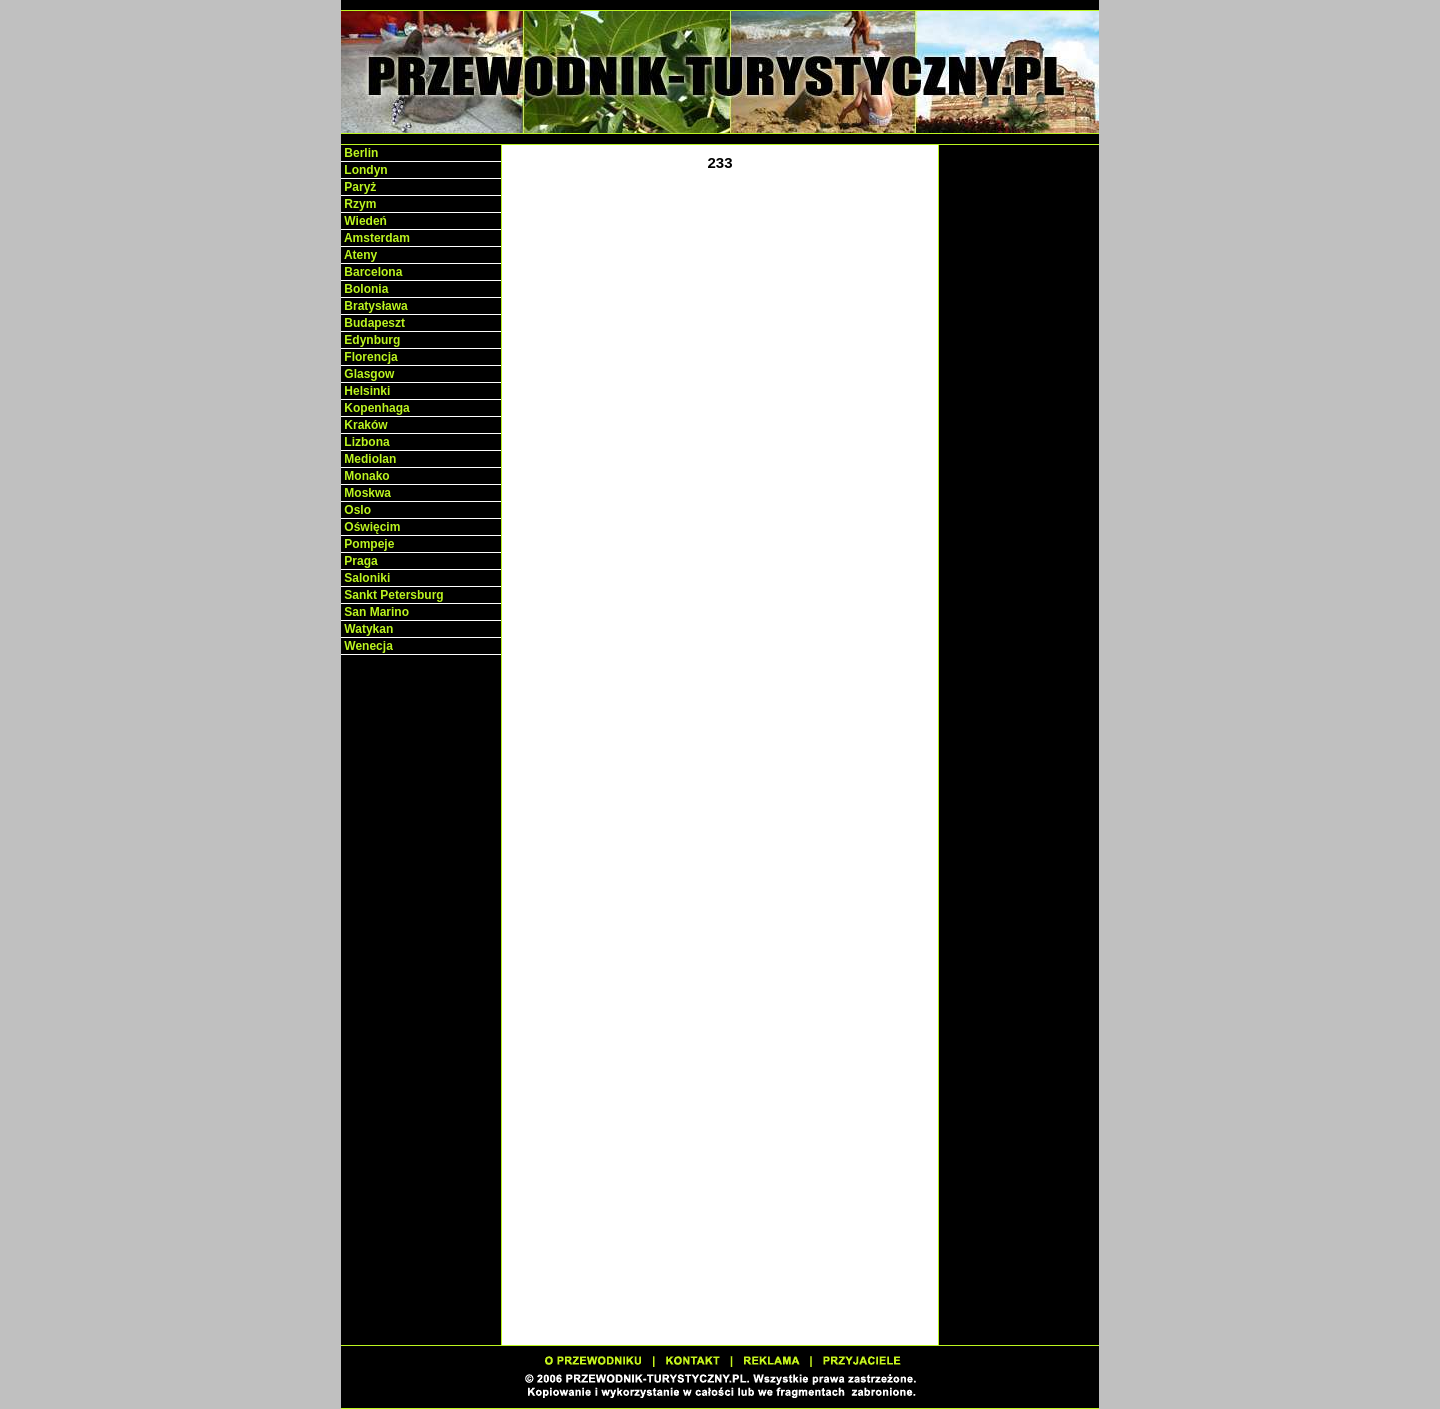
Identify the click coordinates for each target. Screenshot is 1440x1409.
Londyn (364, 170)
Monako (365, 476)
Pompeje (367, 544)
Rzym (358, 204)
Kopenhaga (375, 408)
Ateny (359, 255)
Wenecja (367, 646)
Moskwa (366, 493)
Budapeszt (373, 323)
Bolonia (364, 289)
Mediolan (368, 459)
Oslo (356, 510)
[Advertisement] (421, 970)
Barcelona (371, 272)
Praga (359, 561)
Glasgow (367, 374)
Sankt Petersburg (392, 595)
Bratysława (374, 306)
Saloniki (365, 578)
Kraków (364, 425)
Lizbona (365, 442)
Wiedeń (364, 221)
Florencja (369, 357)
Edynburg (370, 340)
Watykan (367, 629)
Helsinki (365, 391)
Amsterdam (375, 238)
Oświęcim (370, 527)
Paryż (358, 187)
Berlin (359, 153)
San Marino (375, 612)
